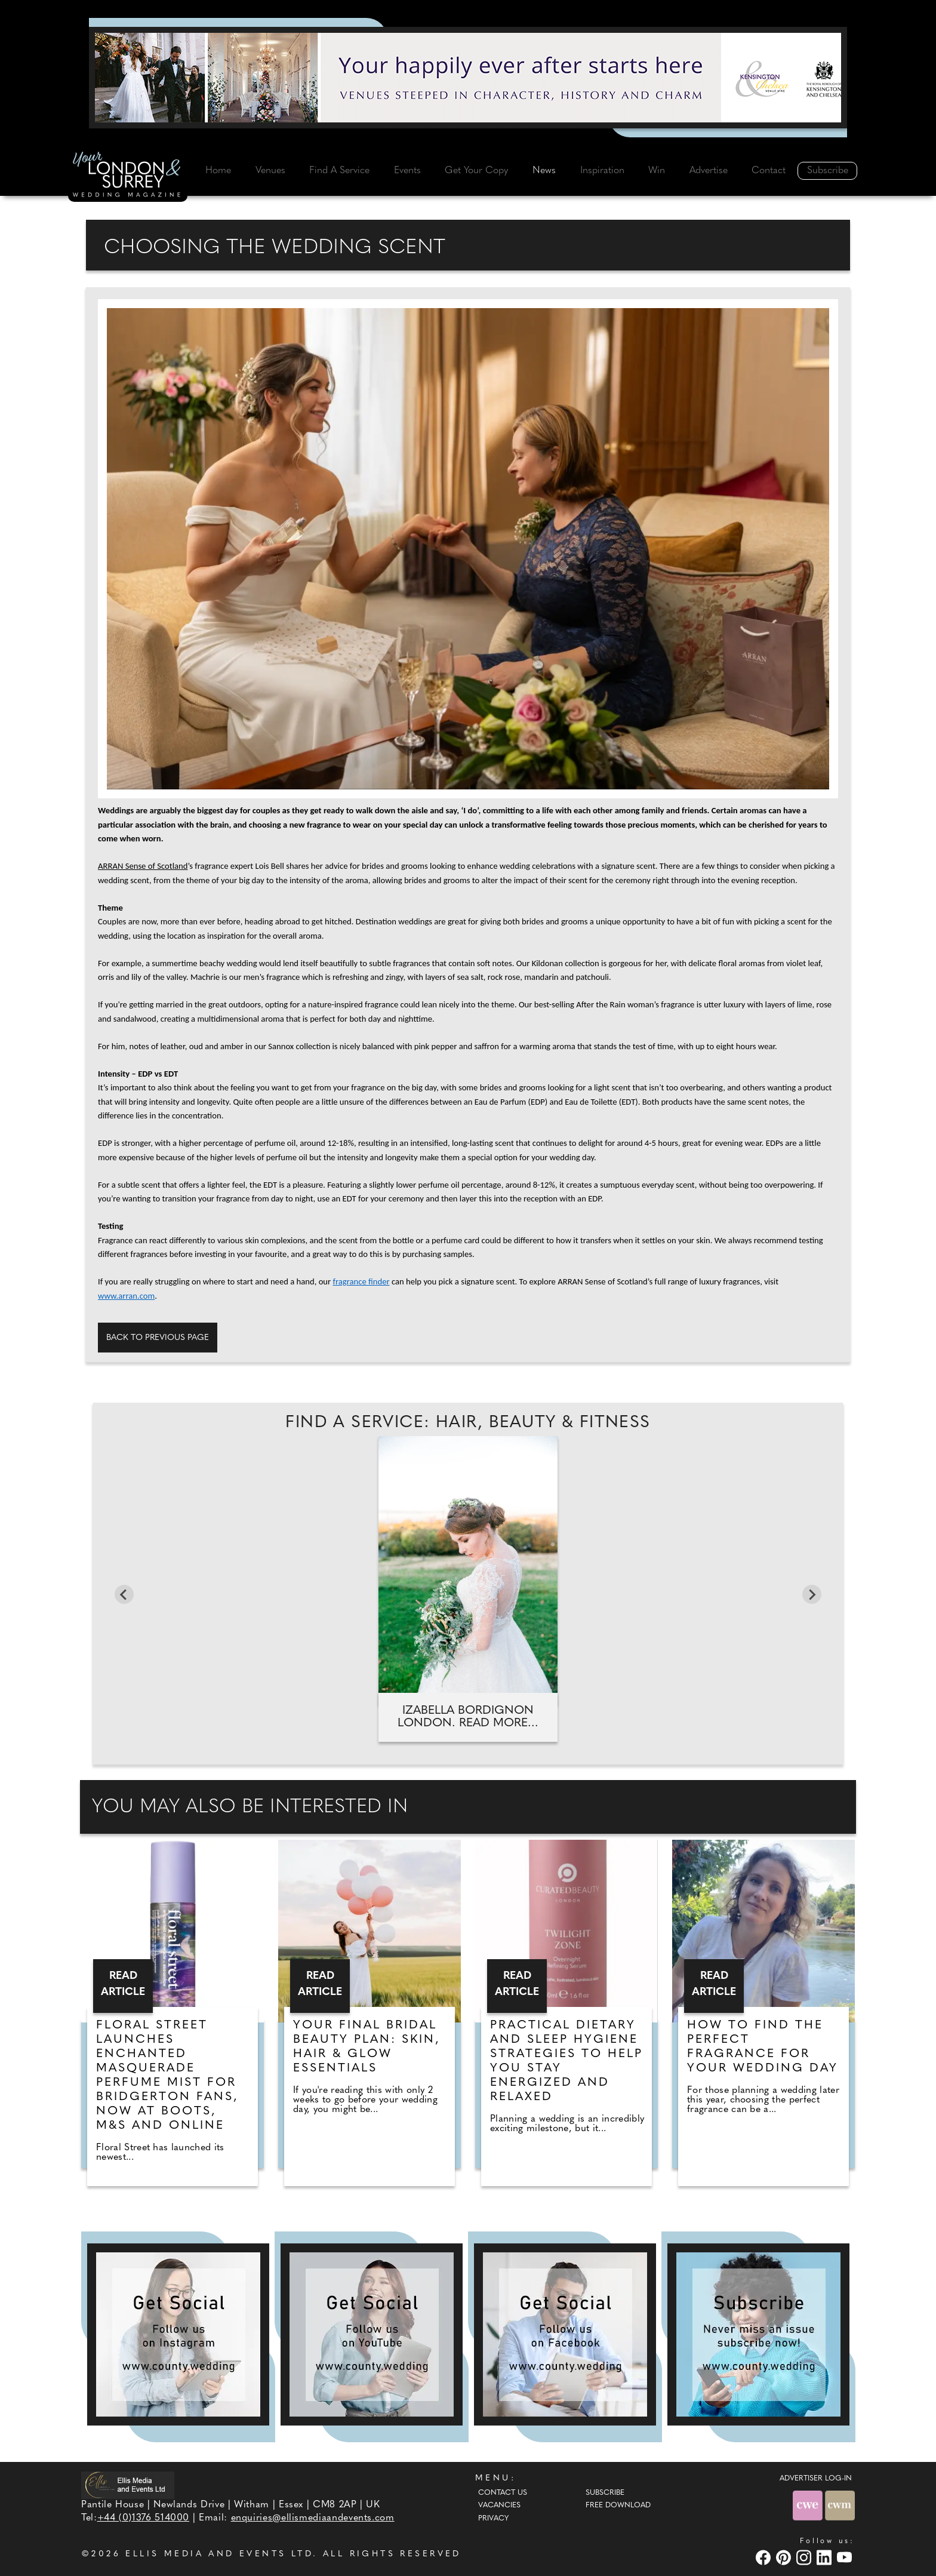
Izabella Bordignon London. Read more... (468, 1717)
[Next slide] (811, 1594)
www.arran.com (126, 1295)
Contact (769, 171)
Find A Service (339, 171)
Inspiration (602, 171)
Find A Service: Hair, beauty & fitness (467, 1423)
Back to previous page (157, 1337)
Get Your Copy (476, 171)
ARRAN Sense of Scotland (142, 865)
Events (407, 171)
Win (656, 171)
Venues (270, 171)
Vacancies (499, 2505)
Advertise (708, 171)
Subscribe (827, 171)
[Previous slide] (124, 1594)
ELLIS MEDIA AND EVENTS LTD (219, 2554)
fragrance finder (361, 1281)
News (544, 171)
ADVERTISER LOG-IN (816, 2478)
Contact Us (502, 2493)
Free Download (618, 2505)
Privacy (493, 2518)
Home (218, 171)
